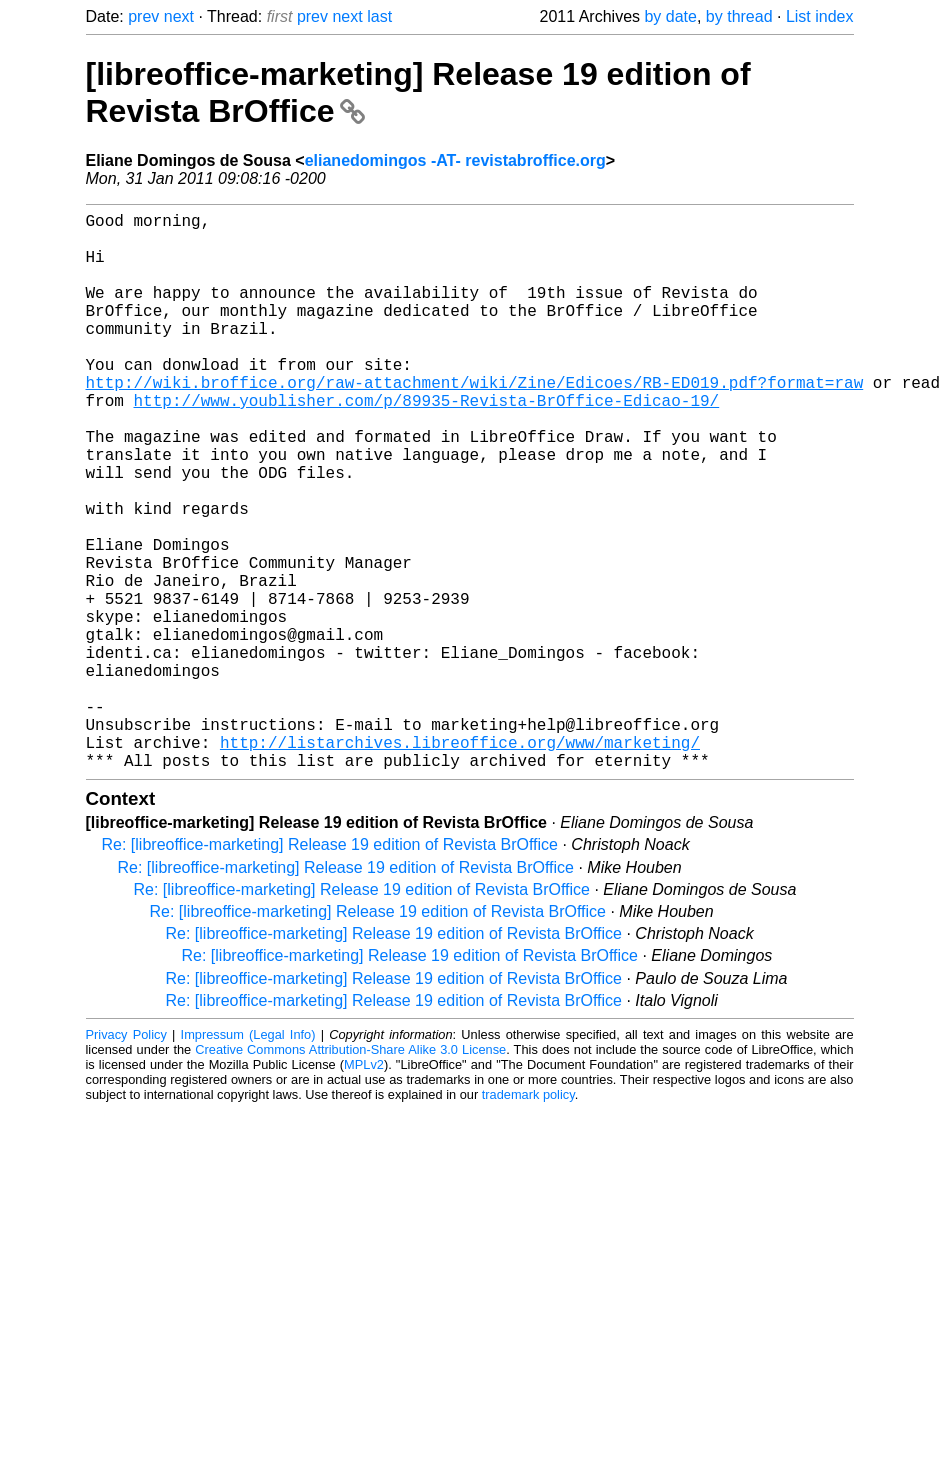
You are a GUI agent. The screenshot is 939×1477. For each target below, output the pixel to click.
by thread (739, 16)
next (179, 16)
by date (670, 16)
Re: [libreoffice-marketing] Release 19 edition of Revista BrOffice (330, 968)
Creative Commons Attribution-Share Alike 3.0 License (350, 1173)
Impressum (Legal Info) (248, 1158)
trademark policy (528, 1218)
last (379, 16)
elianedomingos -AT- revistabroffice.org (455, 160)
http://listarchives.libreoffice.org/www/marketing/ (460, 862)
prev (143, 16)
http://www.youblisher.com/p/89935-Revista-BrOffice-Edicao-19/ (427, 444)
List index (820, 16)
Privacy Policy (126, 1158)
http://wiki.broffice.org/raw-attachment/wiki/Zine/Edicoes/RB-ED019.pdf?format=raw (475, 422)
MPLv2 (364, 1188)
